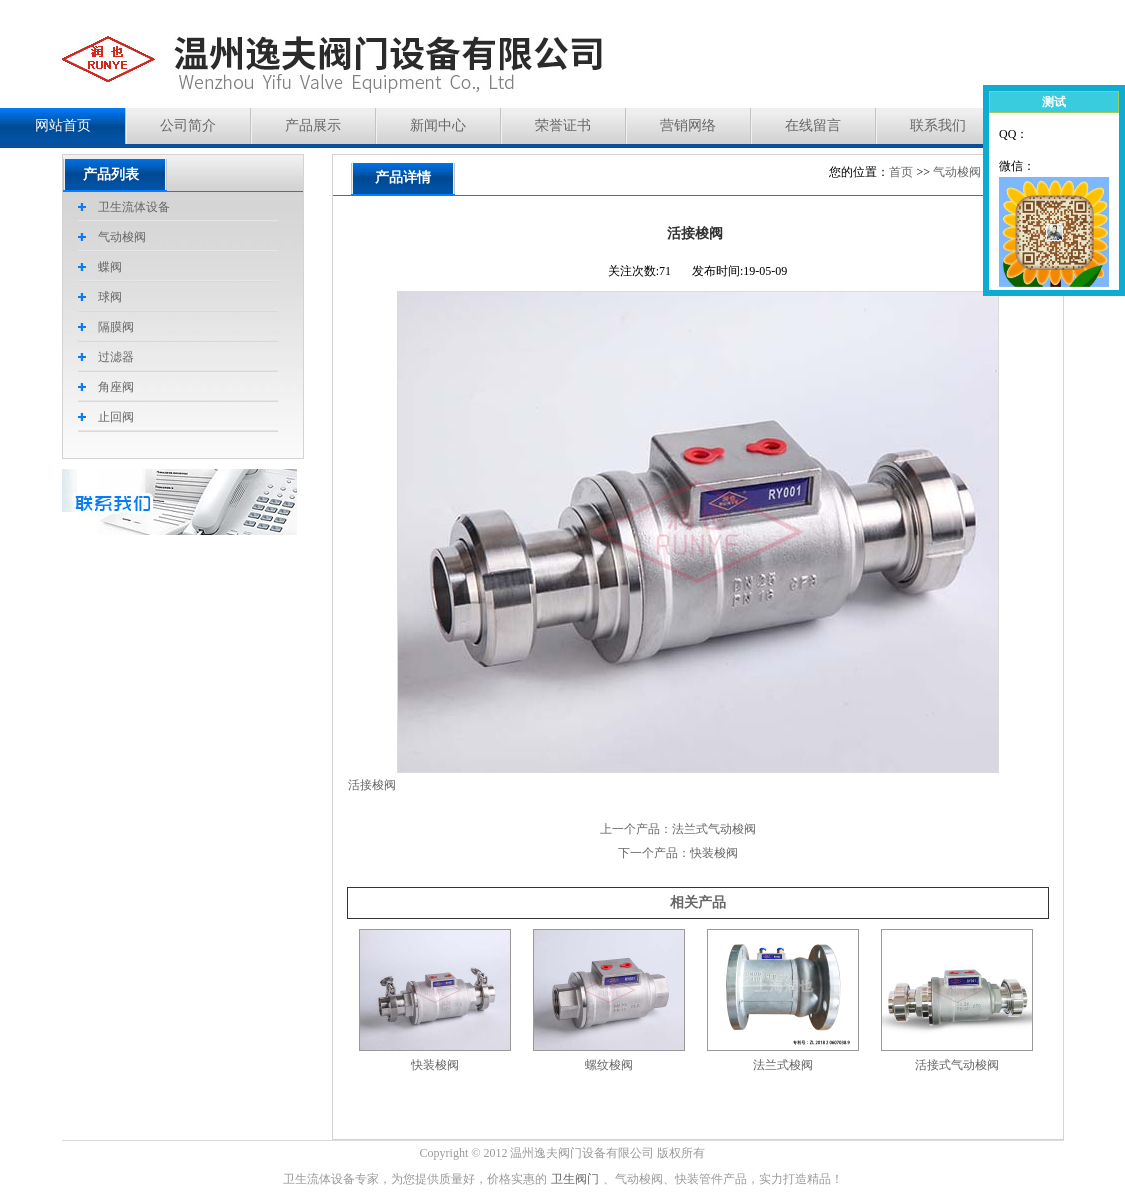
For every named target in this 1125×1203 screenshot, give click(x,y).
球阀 (110, 297)
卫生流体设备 (134, 207)
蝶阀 (110, 267)
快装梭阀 (714, 853)
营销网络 (688, 125)
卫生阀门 (575, 1179)
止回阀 (116, 417)
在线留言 (813, 125)
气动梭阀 (957, 172)
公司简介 (188, 125)
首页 (901, 172)
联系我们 (938, 125)
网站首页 (63, 125)
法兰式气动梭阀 (714, 829)
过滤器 (116, 357)
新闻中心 (438, 125)
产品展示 (313, 125)
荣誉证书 (563, 125)
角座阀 (116, 387)
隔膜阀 (116, 327)
